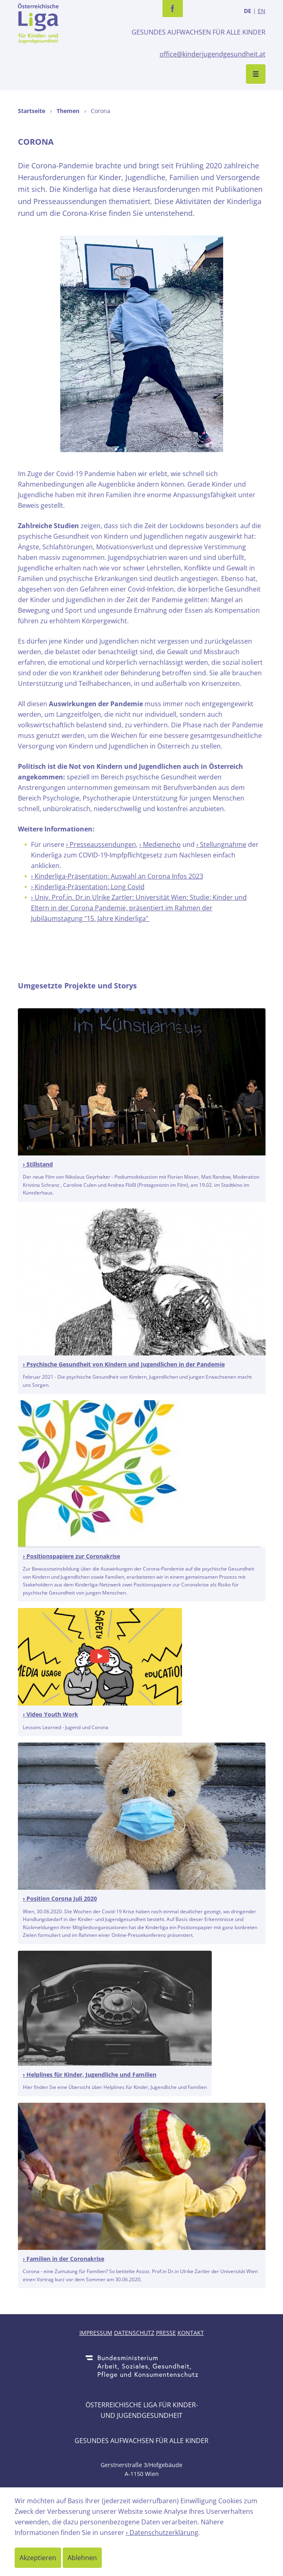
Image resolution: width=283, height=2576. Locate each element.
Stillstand (39, 1164)
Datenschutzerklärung (163, 2532)
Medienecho (162, 844)
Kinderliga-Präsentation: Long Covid (90, 886)
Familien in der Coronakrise (65, 2259)
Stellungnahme (223, 844)
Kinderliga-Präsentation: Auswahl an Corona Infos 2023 (119, 876)
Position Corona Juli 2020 (61, 1898)
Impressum (95, 2333)
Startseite (31, 111)
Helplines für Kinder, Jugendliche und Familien (91, 2074)
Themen (68, 111)
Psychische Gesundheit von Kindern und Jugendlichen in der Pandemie (125, 1364)
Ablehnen (82, 2557)
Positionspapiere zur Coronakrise (73, 1556)
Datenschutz (134, 2333)
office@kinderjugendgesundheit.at (212, 54)
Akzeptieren (38, 2557)
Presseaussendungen (103, 844)
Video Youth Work (52, 1714)
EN (261, 11)
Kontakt (191, 2333)
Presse (166, 2333)
